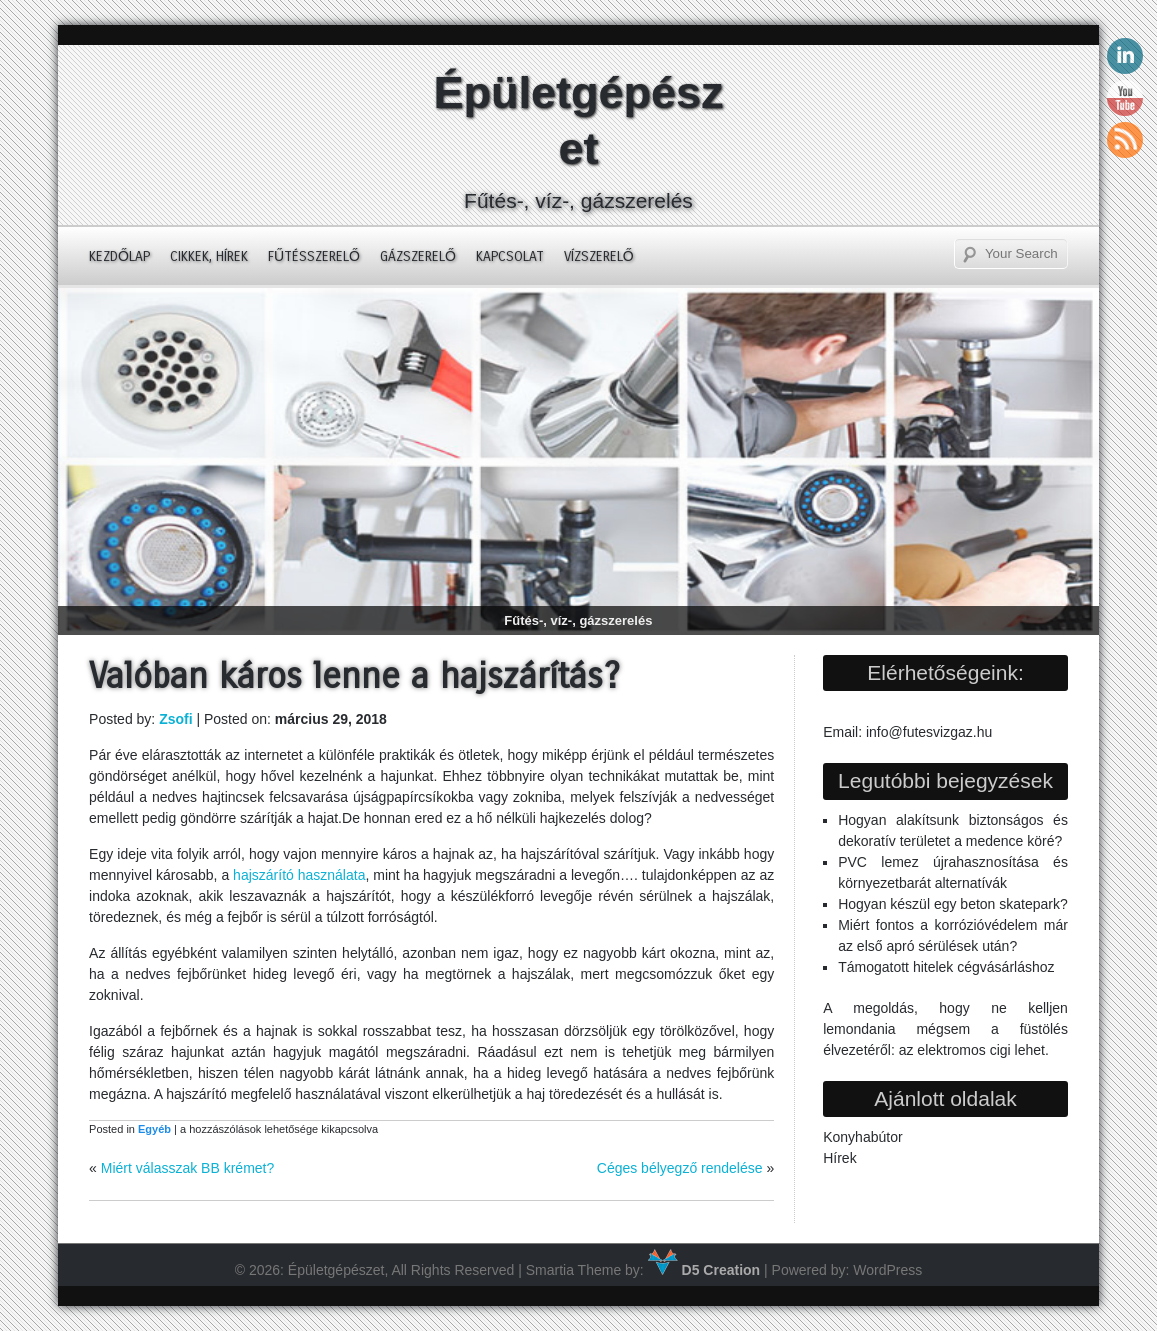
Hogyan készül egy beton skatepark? (953, 904)
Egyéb (154, 1129)
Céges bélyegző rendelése (680, 1168)
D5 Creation (704, 1270)
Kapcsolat (510, 256)
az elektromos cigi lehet (972, 1050)
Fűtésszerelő (314, 256)
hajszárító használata (299, 875)
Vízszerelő (599, 256)
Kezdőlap (119, 256)
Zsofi (175, 719)
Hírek (839, 1158)
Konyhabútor (862, 1137)
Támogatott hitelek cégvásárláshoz (946, 967)
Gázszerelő (418, 256)
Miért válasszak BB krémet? (188, 1168)
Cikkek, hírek (209, 256)
